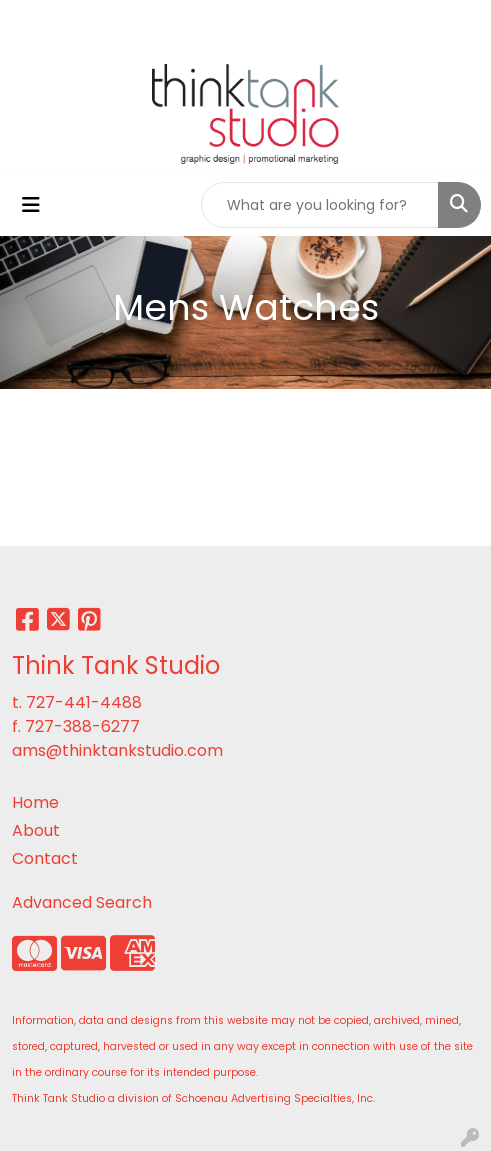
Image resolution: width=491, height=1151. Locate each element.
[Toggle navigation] (31, 205)
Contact (45, 858)
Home (35, 802)
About (36, 830)
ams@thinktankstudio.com (117, 750)
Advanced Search (82, 902)
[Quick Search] (320, 205)
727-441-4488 (84, 702)
